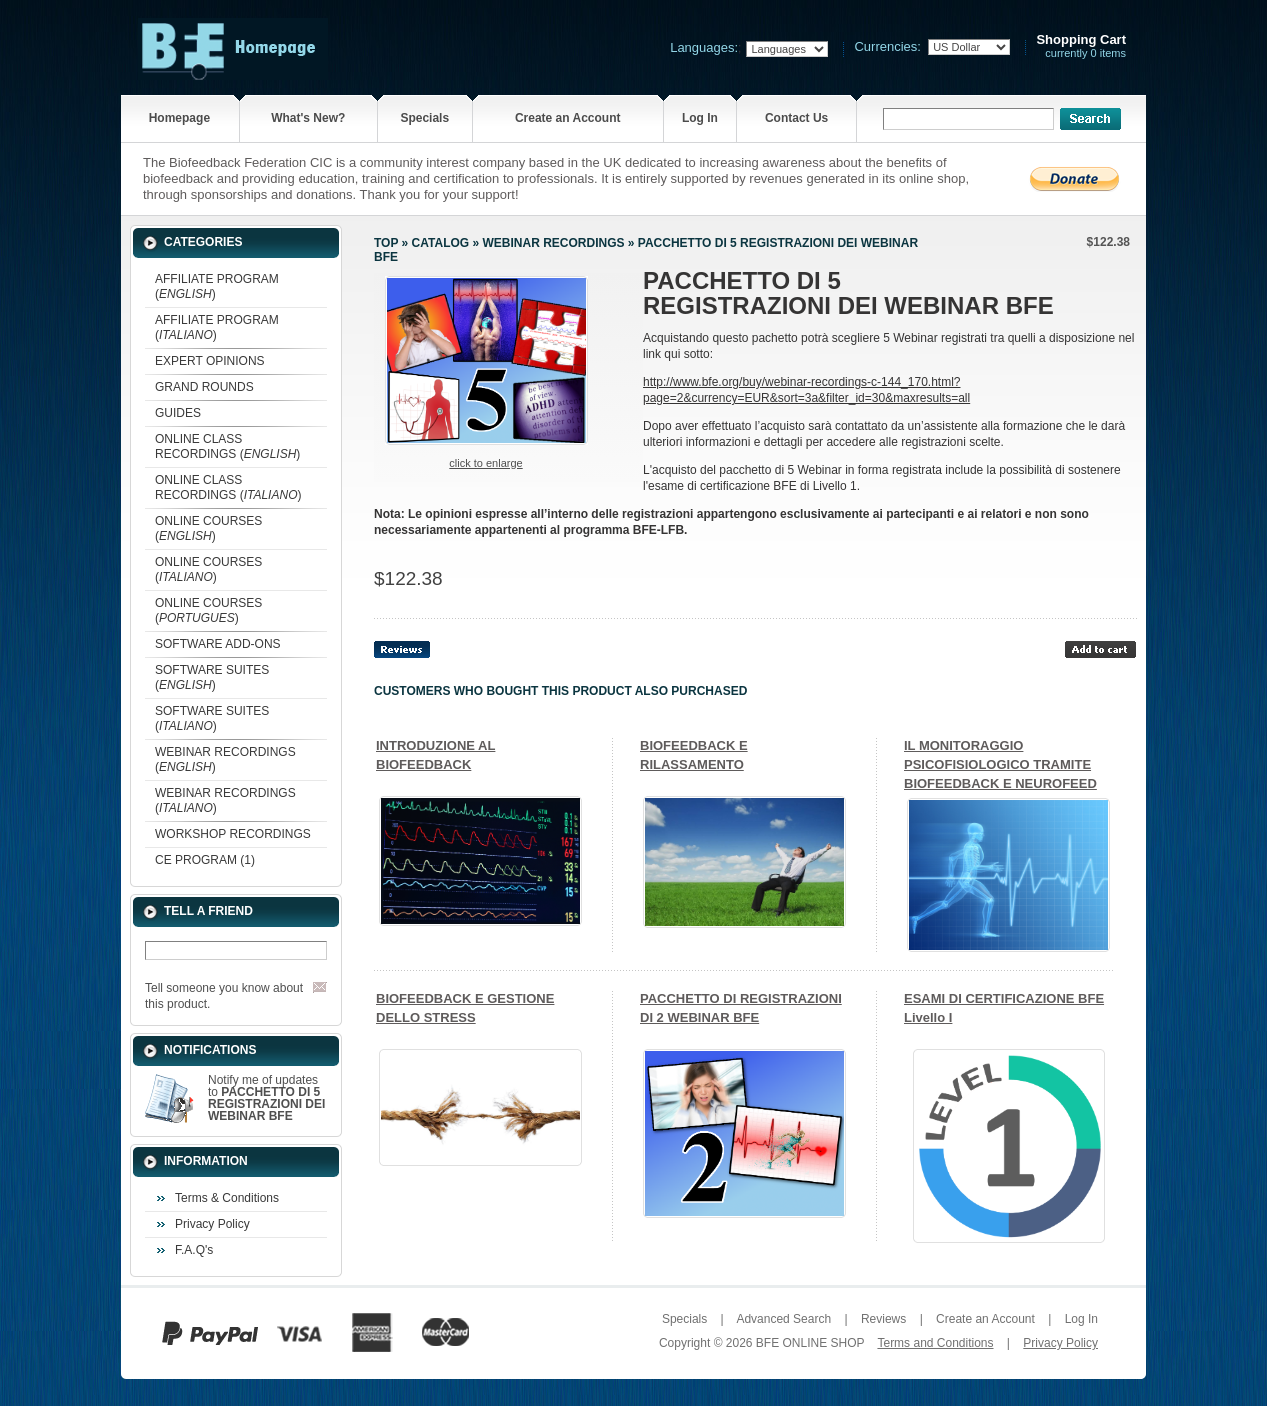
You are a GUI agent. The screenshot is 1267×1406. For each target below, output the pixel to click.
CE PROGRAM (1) (205, 860)
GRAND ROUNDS (204, 387)
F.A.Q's (194, 1250)
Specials (424, 118)
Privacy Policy (212, 1224)
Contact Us (796, 118)
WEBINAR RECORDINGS (553, 243)
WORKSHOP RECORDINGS (233, 834)
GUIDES (178, 413)
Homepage (179, 118)
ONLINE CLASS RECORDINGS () (227, 446)
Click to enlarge (485, 463)
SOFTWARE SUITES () (212, 677)
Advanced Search (783, 1319)
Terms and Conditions (935, 1343)
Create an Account (568, 118)
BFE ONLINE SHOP (810, 1343)
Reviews (883, 1319)
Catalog (441, 243)
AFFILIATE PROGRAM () (217, 286)
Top (386, 243)
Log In (700, 118)
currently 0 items (1081, 46)
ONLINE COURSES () (208, 528)
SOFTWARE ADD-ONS (218, 644)
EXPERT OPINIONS (210, 361)
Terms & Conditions (227, 1198)
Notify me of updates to (266, 1098)
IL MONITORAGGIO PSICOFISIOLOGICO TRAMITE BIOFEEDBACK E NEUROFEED (1000, 764)
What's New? (308, 118)
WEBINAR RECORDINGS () (225, 759)
